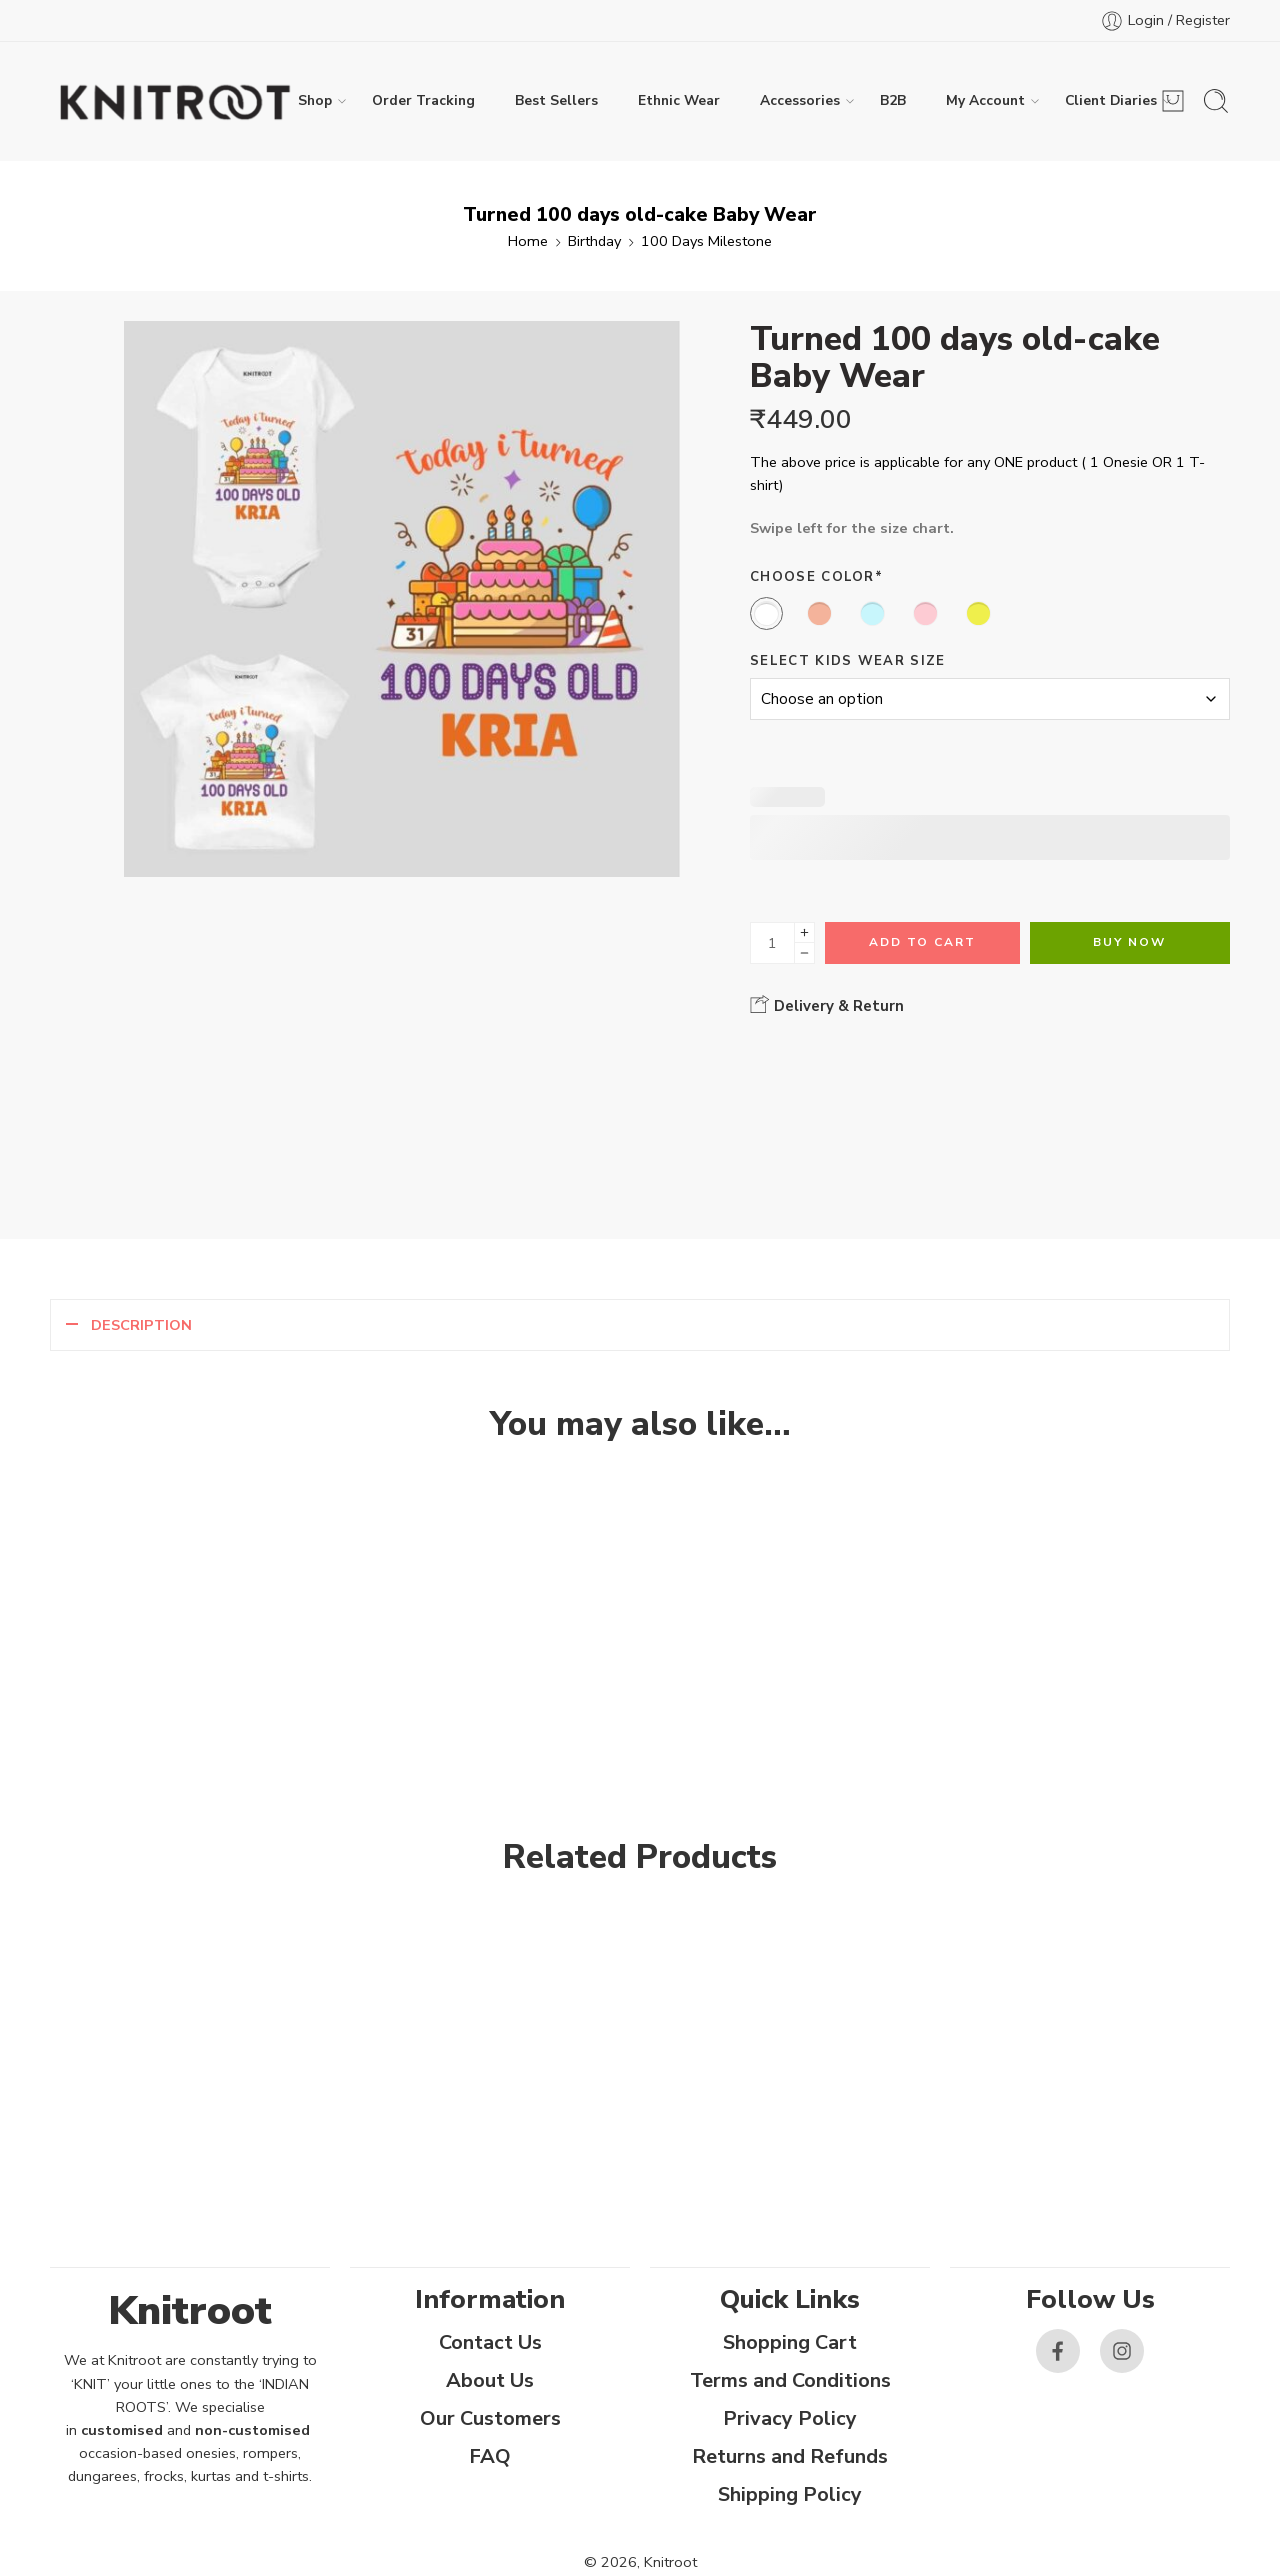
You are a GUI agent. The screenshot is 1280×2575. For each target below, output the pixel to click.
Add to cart (922, 942)
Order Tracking (423, 100)
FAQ (490, 2456)
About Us (490, 2380)
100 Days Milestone (706, 241)
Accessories (800, 101)
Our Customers (490, 2418)
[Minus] (804, 953)
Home (528, 241)
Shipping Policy (790, 2494)
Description (141, 1325)
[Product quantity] (772, 943)
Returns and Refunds (790, 2456)
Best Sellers (556, 100)
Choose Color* (816, 577)
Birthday (594, 241)
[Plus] (804, 932)
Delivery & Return (827, 1005)
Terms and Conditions (790, 2380)
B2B (893, 100)
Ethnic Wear (679, 100)
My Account (985, 101)
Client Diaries (1111, 101)
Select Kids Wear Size (848, 661)
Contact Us (490, 2342)
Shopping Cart (790, 2342)
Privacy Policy (790, 2418)
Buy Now (1129, 942)
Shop (315, 101)
